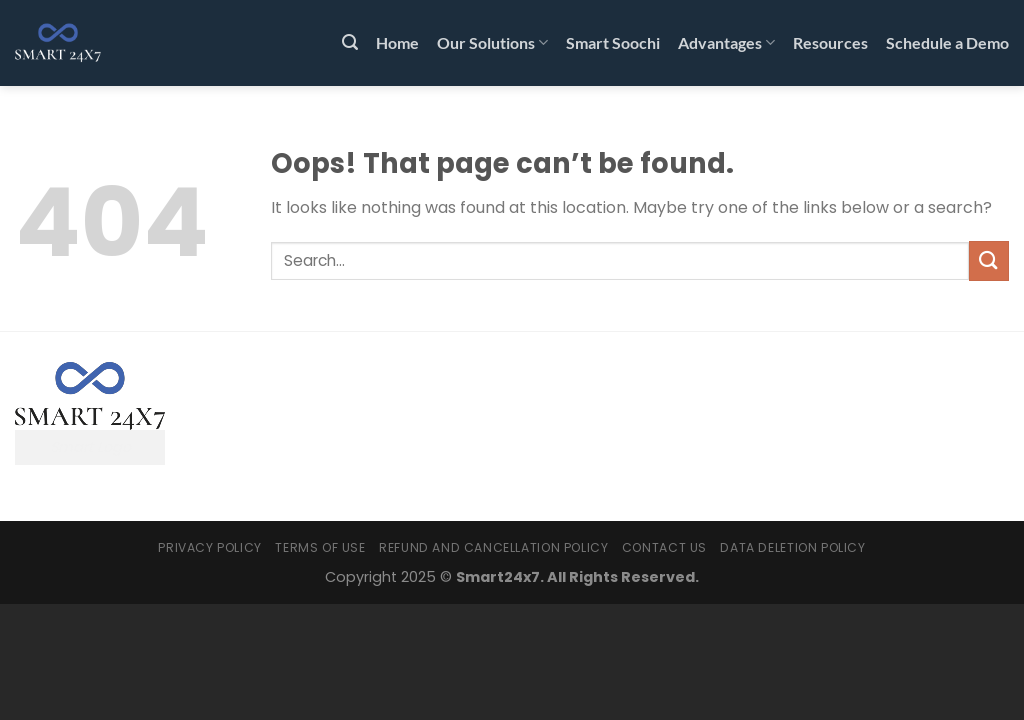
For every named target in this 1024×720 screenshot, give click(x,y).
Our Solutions (492, 43)
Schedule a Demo (947, 42)
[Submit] (989, 260)
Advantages (726, 43)
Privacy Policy (210, 547)
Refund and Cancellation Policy (493, 547)
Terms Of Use (320, 547)
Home (397, 42)
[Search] (350, 42)
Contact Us (664, 547)
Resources (830, 42)
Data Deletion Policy (792, 547)
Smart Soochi (613, 42)
